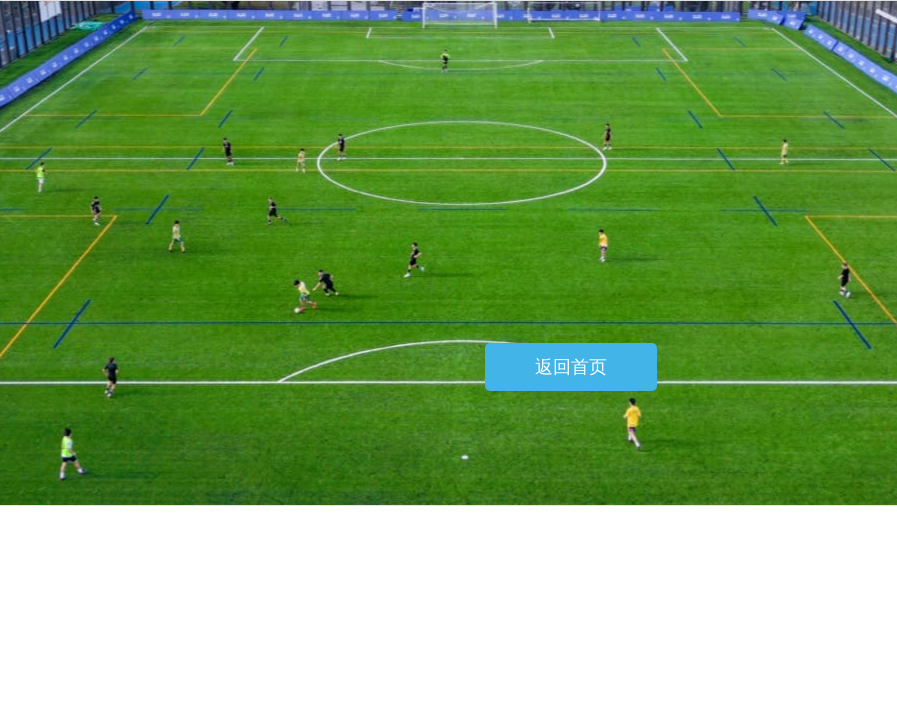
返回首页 (571, 367)
